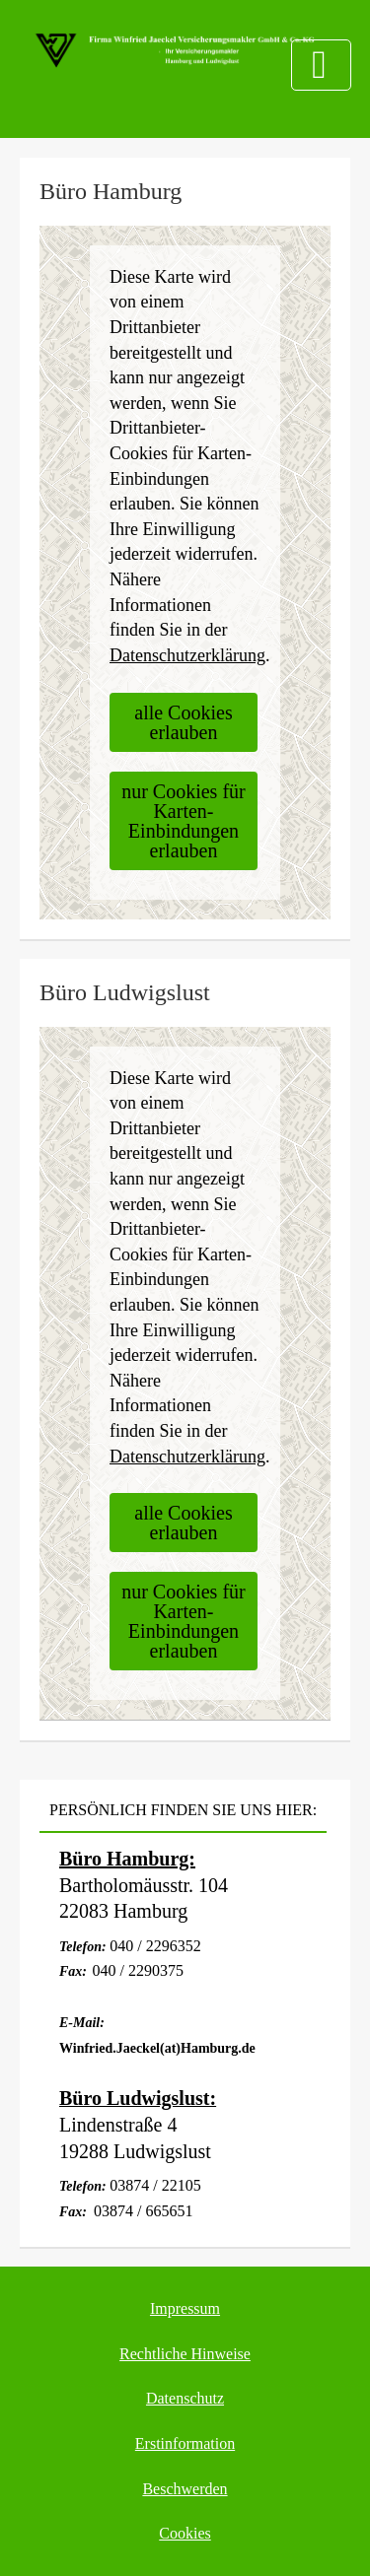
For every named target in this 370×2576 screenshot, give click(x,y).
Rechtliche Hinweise (185, 2353)
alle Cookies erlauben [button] (183, 722)
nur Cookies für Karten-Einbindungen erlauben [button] (183, 820)
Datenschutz (185, 2398)
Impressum (185, 2308)
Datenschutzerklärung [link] (187, 655)
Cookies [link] (184, 2533)
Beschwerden (184, 2488)
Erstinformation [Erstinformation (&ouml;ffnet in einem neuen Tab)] (185, 2443)
